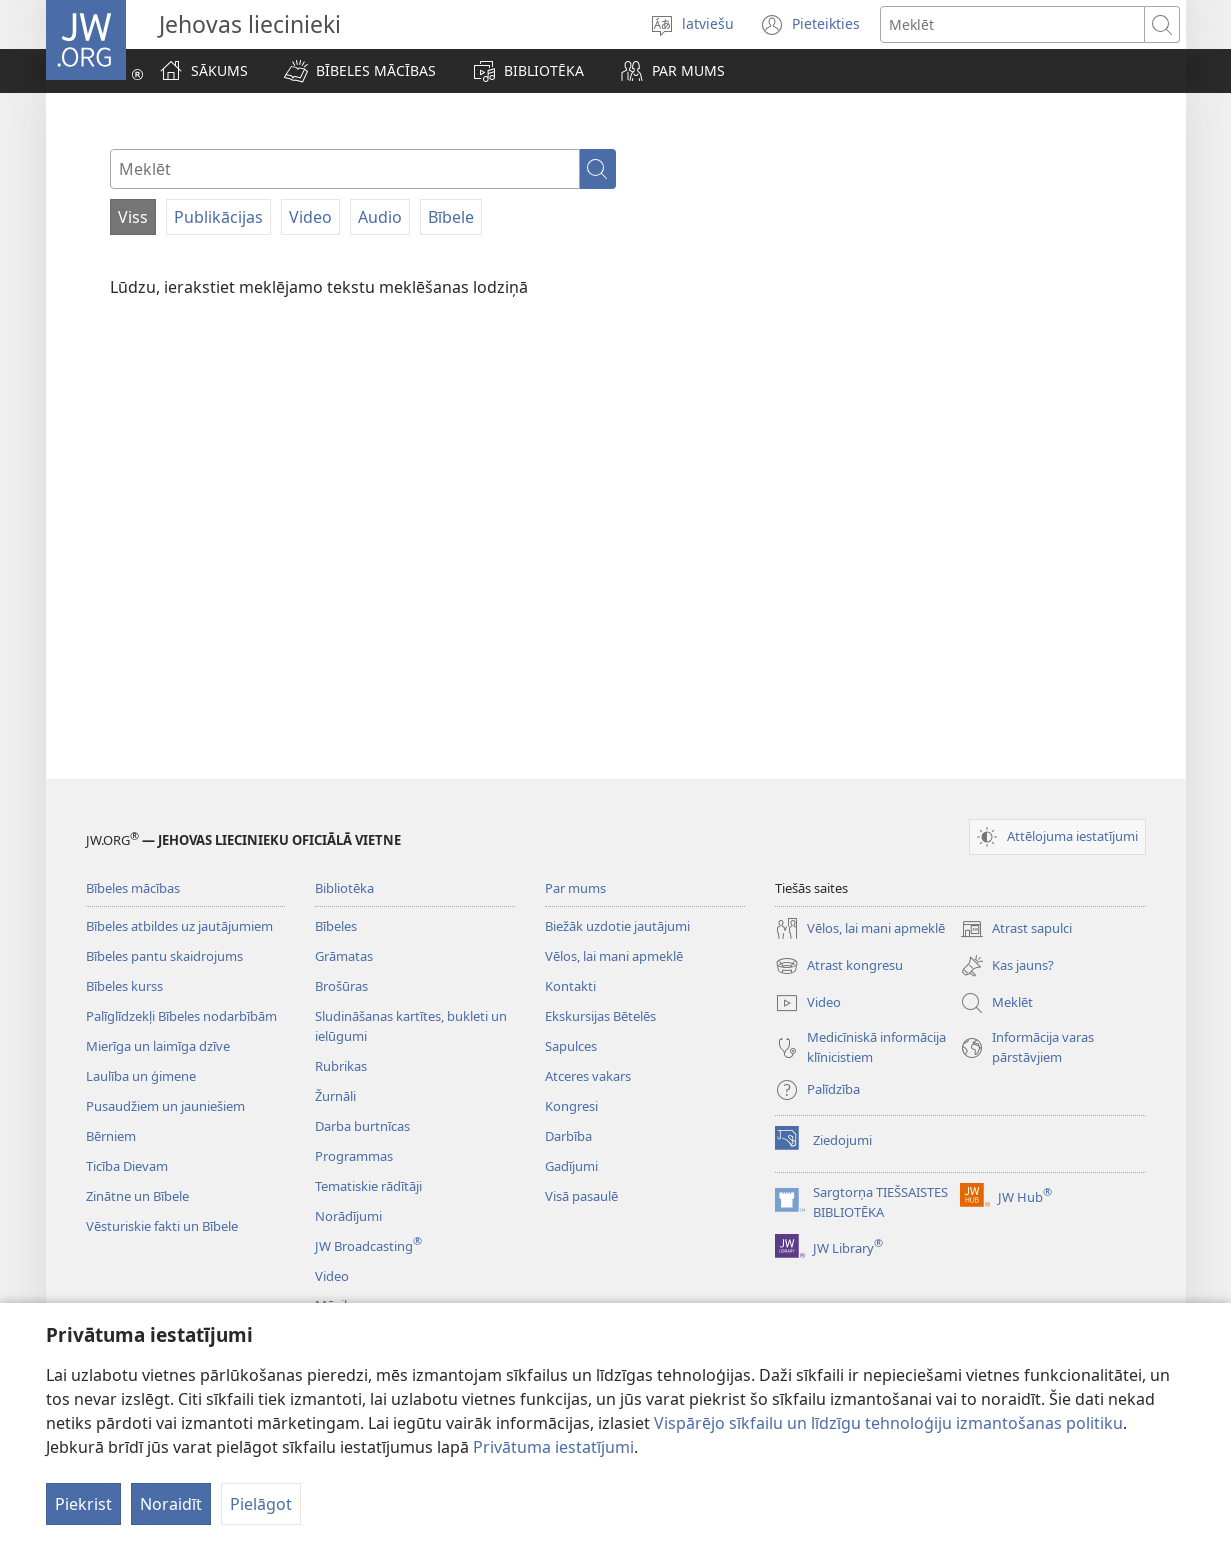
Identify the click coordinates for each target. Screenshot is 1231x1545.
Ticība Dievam (127, 1166)
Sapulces (571, 1046)
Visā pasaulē (581, 1196)
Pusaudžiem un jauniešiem (165, 1106)
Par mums (575, 888)
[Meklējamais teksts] (1012, 24)
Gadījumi (571, 1166)
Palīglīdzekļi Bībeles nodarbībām (181, 1016)
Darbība (568, 1136)
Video (332, 1276)
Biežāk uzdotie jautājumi (617, 926)
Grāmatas (344, 956)
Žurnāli (335, 1096)
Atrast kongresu (839, 966)
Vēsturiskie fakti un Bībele (162, 1226)
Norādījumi (348, 1216)
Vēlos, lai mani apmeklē (614, 956)
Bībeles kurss (124, 986)
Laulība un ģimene (141, 1076)
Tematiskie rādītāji (368, 1186)
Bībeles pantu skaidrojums (164, 956)
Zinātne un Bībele (137, 1196)
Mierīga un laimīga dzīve (158, 1046)
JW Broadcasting (368, 1246)
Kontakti (570, 986)
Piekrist (83, 1504)
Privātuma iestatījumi (553, 1447)
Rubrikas (341, 1066)
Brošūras (341, 986)
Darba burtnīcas (362, 1126)
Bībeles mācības (133, 888)
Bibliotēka (344, 888)
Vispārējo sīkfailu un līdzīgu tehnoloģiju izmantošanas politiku (888, 1423)
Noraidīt (171, 1504)
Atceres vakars (588, 1076)
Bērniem (111, 1136)
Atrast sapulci (1016, 929)
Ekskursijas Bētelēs (600, 1016)
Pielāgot (261, 1504)
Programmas (354, 1156)
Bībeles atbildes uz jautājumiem (179, 926)
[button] (360, 71)
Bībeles (336, 926)
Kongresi (571, 1106)
